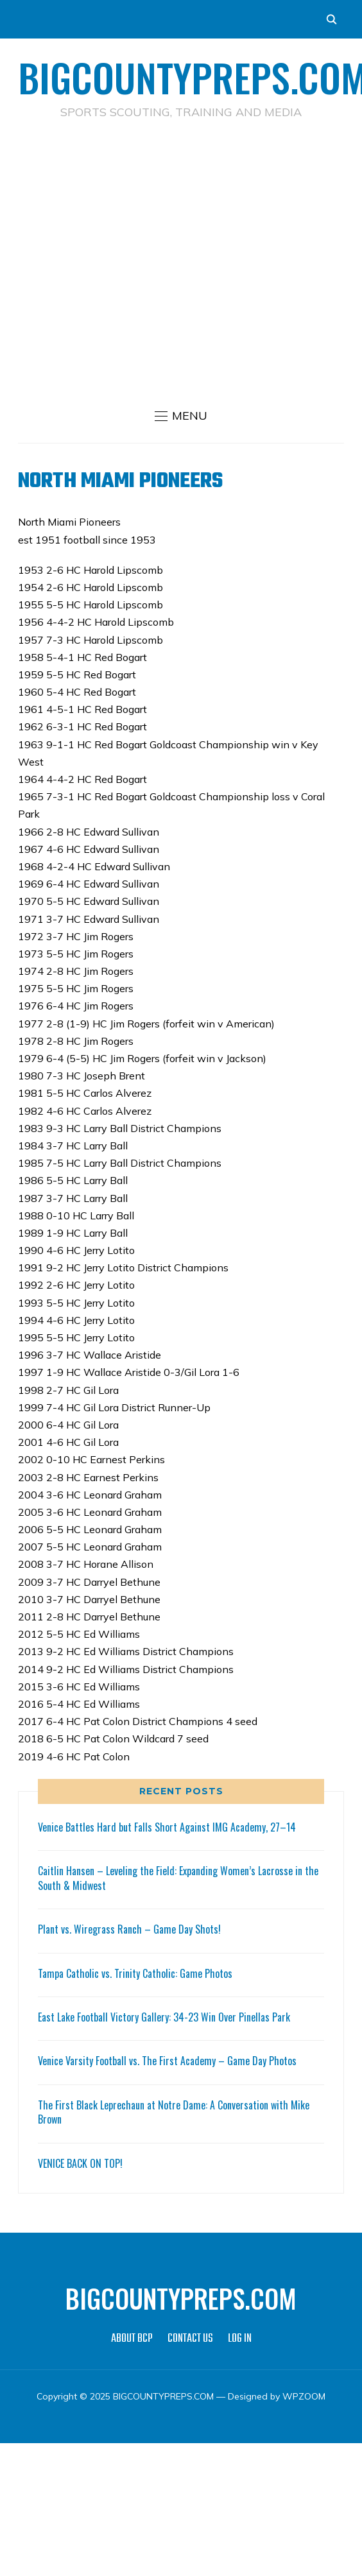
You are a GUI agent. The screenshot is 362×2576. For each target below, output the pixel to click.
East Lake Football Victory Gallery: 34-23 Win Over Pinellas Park (164, 2017)
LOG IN (240, 2339)
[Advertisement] (174, 261)
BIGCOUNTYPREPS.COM (181, 2298)
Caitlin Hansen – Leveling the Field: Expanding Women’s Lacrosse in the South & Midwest (178, 1878)
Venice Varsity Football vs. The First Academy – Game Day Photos (167, 2060)
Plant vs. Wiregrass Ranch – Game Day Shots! (129, 1929)
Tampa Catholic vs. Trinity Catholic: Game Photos (135, 1973)
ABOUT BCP (132, 2339)
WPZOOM (303, 2396)
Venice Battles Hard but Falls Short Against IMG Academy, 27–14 (167, 1827)
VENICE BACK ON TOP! (80, 2163)
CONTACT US (190, 2339)
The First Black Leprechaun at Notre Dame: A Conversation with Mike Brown (173, 2112)
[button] (181, 416)
